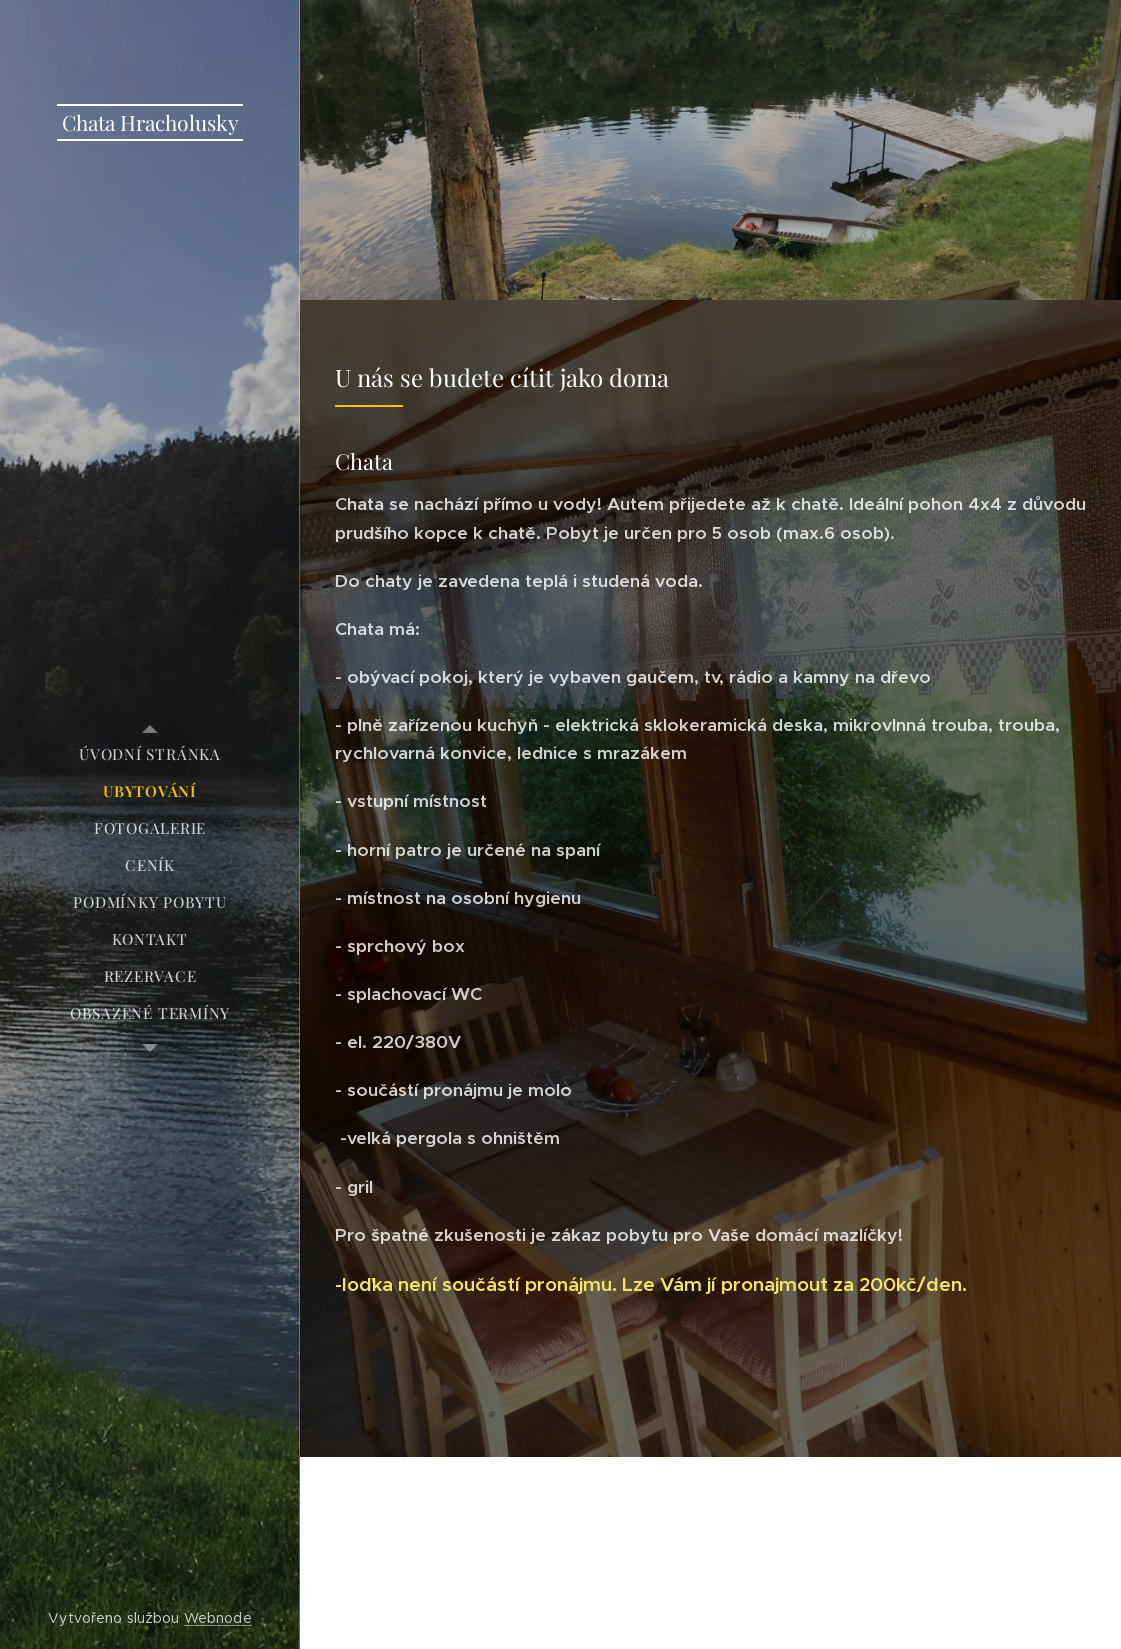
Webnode (218, 1618)
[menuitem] (150, 754)
